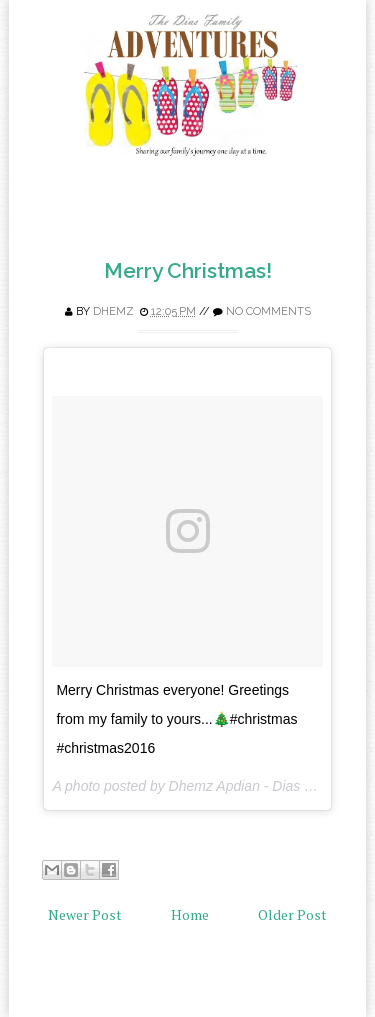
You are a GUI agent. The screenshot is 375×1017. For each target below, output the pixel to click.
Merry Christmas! (188, 270)
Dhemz (113, 311)
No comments (268, 311)
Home (190, 914)
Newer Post (85, 914)
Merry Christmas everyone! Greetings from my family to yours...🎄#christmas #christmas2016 (176, 719)
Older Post (292, 914)
